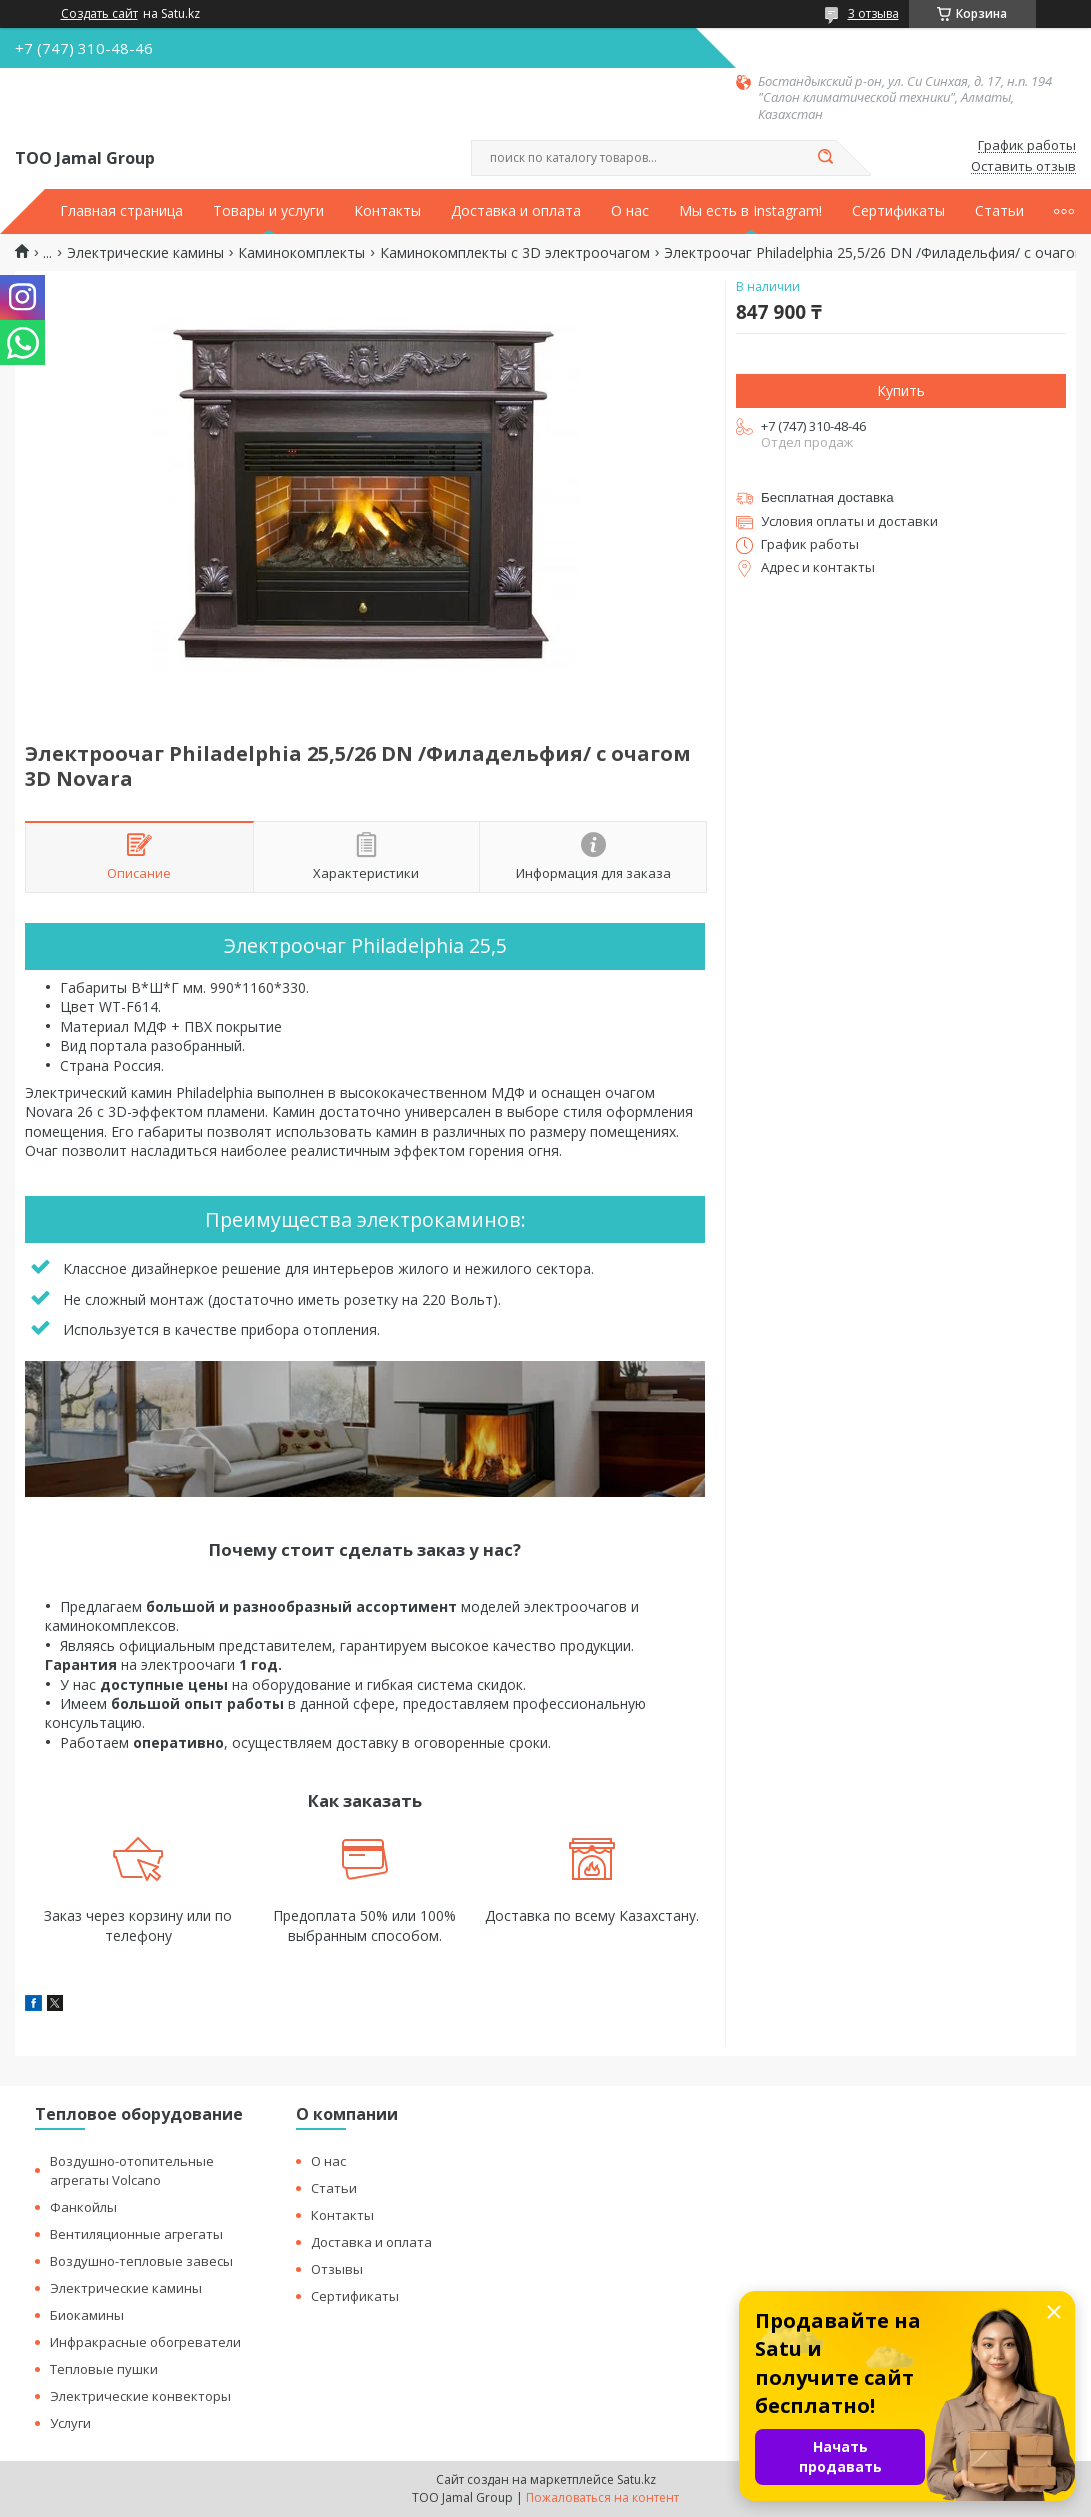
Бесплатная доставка (827, 497)
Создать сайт (99, 14)
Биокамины (87, 2315)
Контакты (387, 211)
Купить (901, 390)
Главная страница (121, 211)
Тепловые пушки (104, 2369)
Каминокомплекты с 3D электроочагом (515, 253)
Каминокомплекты (301, 253)
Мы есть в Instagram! (750, 211)
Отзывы (337, 2269)
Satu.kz (636, 2479)
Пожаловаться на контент (602, 2497)
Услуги (70, 2423)
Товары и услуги (268, 211)
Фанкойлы (83, 2207)
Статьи (999, 211)
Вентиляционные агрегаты (136, 2234)
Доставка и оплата (516, 211)
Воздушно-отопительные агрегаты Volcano (132, 2170)
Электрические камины (145, 253)
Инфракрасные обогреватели (145, 2342)
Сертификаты (898, 211)
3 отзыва (873, 13)
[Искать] (826, 158)
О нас (630, 211)
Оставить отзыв (1023, 167)
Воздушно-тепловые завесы (141, 2261)
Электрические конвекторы (140, 2396)
